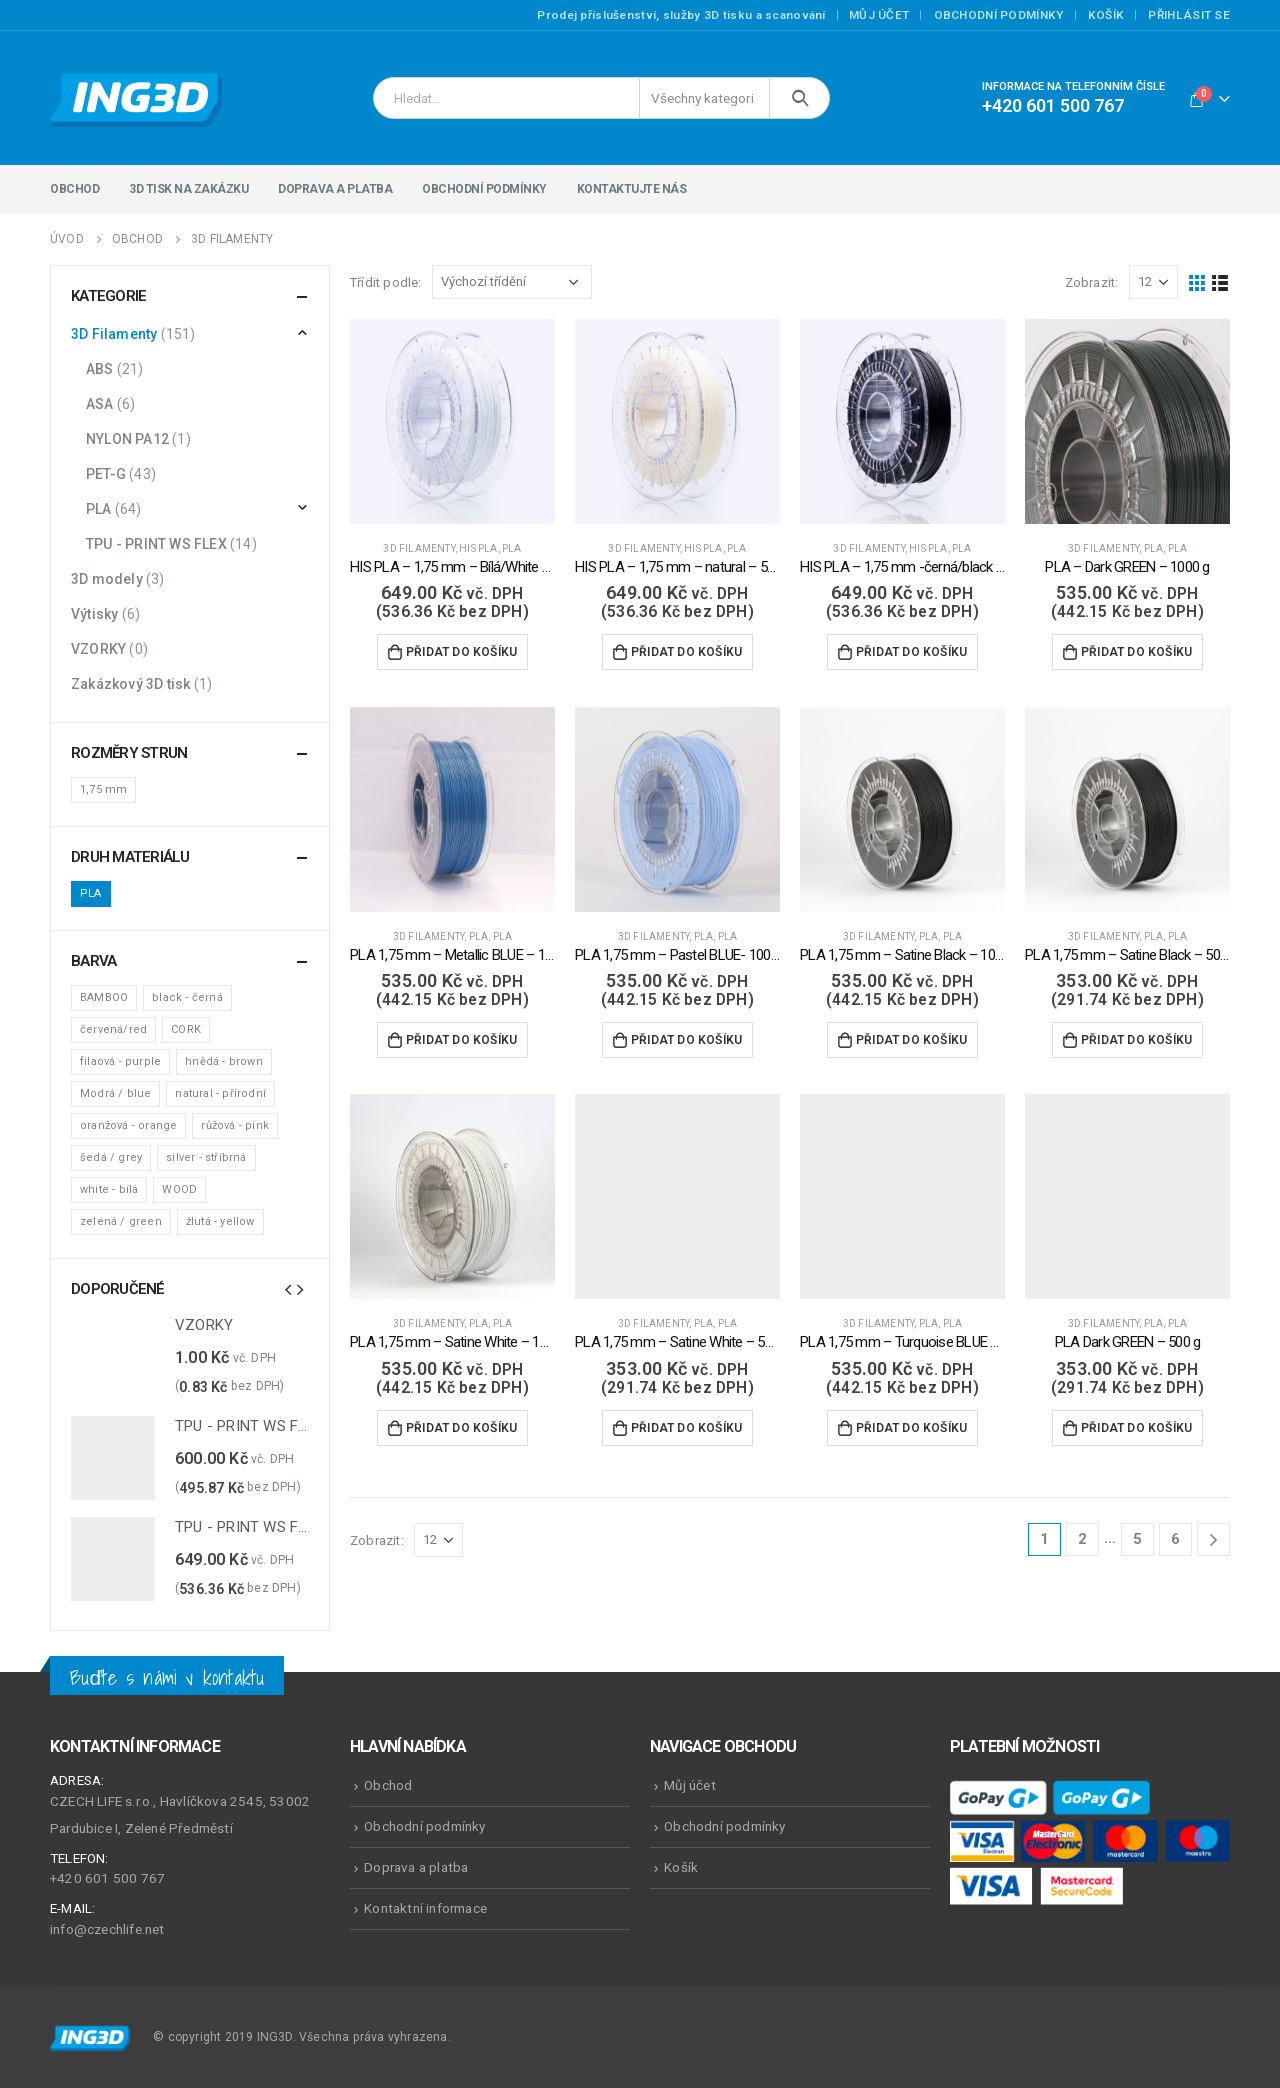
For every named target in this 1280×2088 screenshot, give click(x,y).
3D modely (107, 579)
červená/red (113, 1029)
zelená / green (121, 1221)
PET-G (106, 474)
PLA (512, 548)
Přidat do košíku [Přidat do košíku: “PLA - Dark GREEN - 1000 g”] (1136, 652)
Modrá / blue (115, 1093)
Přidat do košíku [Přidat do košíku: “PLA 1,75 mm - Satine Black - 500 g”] (1136, 1040)
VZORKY (98, 649)
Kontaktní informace (425, 1908)
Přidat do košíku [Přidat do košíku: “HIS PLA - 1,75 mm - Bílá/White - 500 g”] (461, 652)
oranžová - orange (128, 1125)
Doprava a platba (335, 189)
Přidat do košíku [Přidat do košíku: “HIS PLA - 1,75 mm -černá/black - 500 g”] (911, 652)
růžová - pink (235, 1125)
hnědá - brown (224, 1061)
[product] (452, 421)
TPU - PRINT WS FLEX (156, 544)
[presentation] (288, 1289)
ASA (100, 404)
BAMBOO (104, 997)
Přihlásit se (1189, 15)
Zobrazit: (1092, 282)
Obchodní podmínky (999, 15)
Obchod (74, 189)
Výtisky (94, 614)
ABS (100, 369)
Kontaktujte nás (632, 189)
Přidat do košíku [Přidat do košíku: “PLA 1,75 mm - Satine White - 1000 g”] (461, 1428)
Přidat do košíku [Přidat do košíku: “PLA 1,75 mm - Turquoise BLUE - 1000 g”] (911, 1428)
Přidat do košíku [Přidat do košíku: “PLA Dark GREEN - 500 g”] (1136, 1428)
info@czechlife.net (107, 1929)
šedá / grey (111, 1157)
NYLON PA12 (127, 439)
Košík (1106, 15)
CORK (186, 1029)
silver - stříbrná (206, 1157)
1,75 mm (103, 789)
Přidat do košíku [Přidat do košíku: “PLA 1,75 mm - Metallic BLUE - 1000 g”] (461, 1040)
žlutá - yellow (220, 1221)
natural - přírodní (220, 1093)
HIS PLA (478, 548)
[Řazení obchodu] (512, 282)
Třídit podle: (386, 282)
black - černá (187, 997)
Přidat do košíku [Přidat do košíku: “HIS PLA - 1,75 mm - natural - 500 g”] (686, 652)
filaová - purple (120, 1061)
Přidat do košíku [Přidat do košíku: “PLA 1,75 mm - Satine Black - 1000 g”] (911, 1040)
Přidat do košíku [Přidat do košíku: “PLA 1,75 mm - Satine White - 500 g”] (686, 1428)
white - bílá (109, 1189)
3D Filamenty (418, 548)
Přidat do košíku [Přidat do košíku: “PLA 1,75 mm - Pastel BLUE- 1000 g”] (686, 1040)
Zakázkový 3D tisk (130, 684)
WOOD (179, 1189)
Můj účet (879, 15)
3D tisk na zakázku (188, 189)
